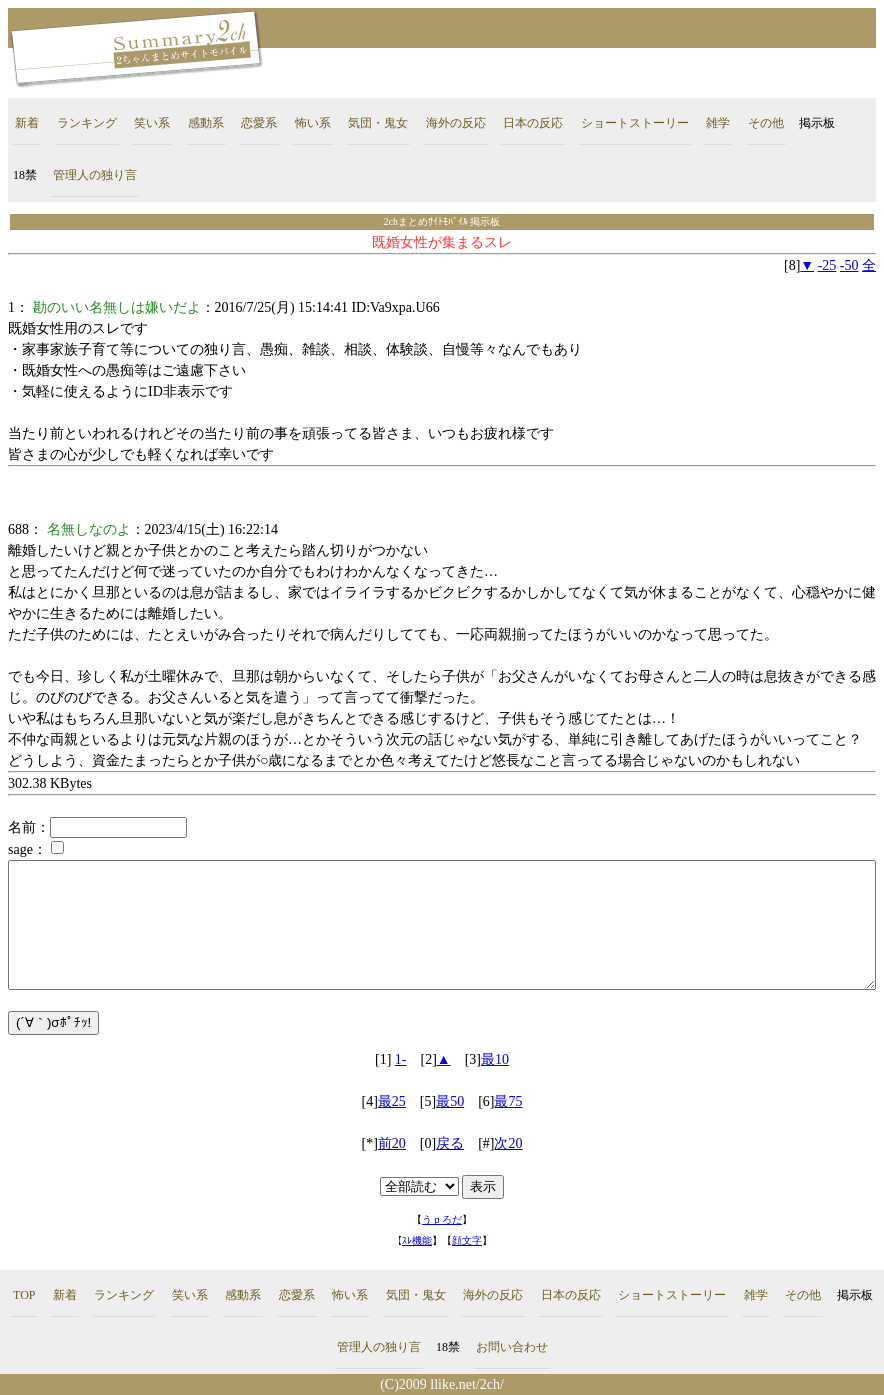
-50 (849, 265)
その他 (766, 123)
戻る (450, 1143)
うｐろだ (442, 1219)
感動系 (206, 123)
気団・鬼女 (378, 123)
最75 (508, 1101)
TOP (24, 1295)
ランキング (87, 123)
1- (401, 1059)
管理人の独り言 (95, 175)
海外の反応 (456, 123)
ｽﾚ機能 (417, 1240)
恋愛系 (259, 123)
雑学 (718, 123)
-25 (827, 265)
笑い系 (152, 123)
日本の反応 (533, 123)
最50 (450, 1101)
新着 (27, 123)
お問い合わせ (512, 1347)
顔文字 (467, 1240)
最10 (495, 1059)
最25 (392, 1101)
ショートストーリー (635, 123)
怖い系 (313, 123)
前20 (392, 1143)
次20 (508, 1143)
